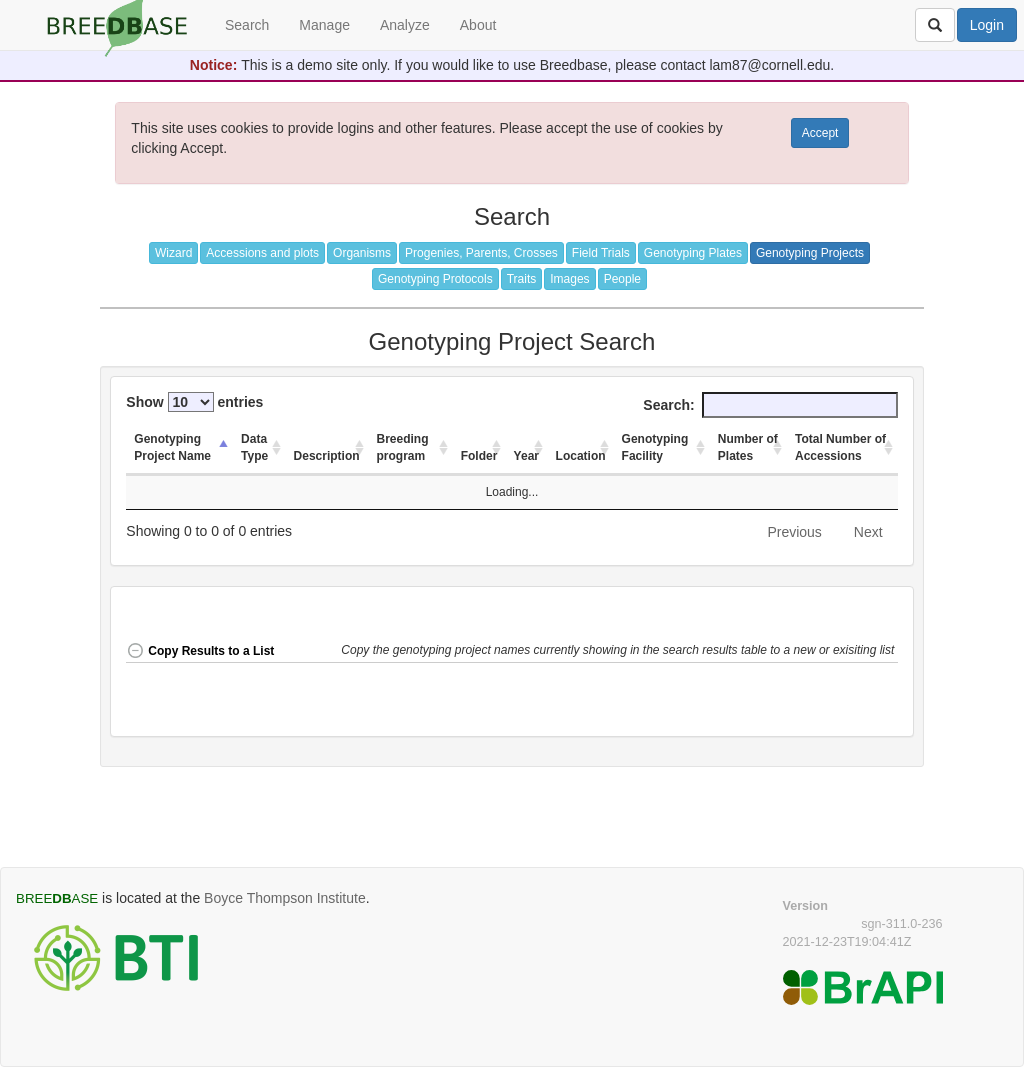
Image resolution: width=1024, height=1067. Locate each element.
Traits (522, 279)
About (478, 25)
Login (987, 25)
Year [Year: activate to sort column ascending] (526, 456)
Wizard (173, 253)
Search (247, 25)
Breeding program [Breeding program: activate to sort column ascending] (403, 447)
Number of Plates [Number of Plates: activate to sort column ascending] (748, 447)
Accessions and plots (262, 253)
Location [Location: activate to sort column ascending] (581, 456)
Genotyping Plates (693, 253)
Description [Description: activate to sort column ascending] (327, 456)
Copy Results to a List (200, 651)
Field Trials (601, 253)
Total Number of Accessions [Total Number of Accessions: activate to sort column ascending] (840, 447)
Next (868, 532)
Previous (794, 532)
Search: (770, 405)
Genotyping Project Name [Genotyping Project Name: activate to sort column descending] (172, 447)
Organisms (362, 253)
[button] (619, 652)
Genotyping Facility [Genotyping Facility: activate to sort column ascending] (655, 447)
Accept (820, 133)
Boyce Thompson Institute (285, 898)
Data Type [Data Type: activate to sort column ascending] (254, 447)
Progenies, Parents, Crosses (481, 253)
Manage (324, 25)
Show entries (194, 402)
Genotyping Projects (810, 253)
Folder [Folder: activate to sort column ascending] (479, 456)
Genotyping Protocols (435, 279)
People (622, 279)
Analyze (405, 25)
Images (569, 279)
